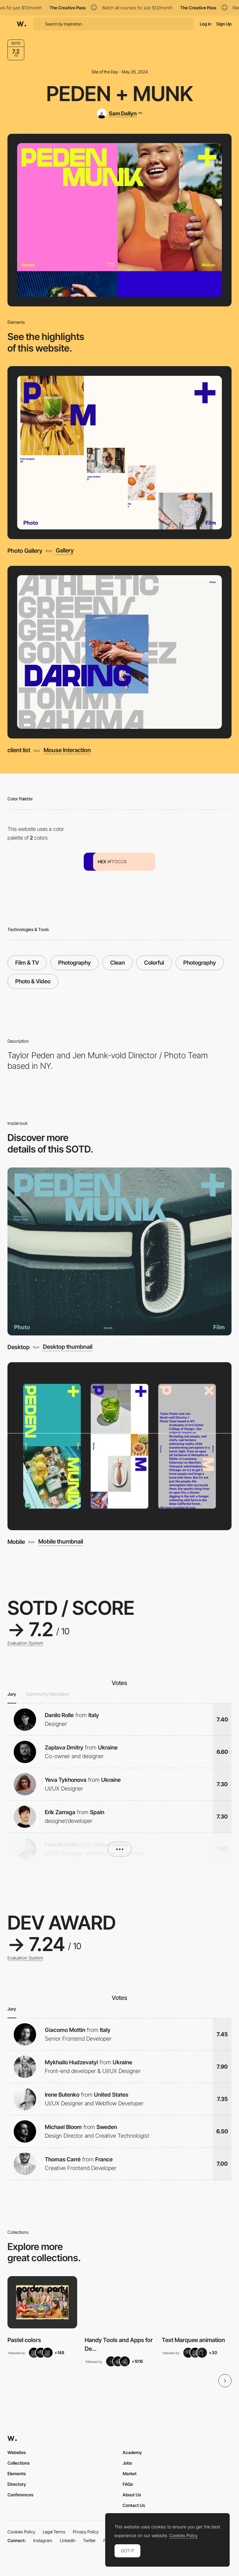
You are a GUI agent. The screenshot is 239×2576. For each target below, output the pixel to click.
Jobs (127, 2463)
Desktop (18, 1347)
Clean (117, 962)
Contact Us (134, 2505)
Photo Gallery (24, 550)
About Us (132, 2494)
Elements (16, 2473)
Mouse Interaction (67, 750)
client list (18, 750)
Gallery (65, 551)
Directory (16, 2484)
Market (130, 2473)
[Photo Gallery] (119, 452)
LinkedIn (68, 2540)
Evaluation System (25, 1643)
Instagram (42, 2540)
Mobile (16, 1541)
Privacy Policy (86, 2531)
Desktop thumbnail (67, 1347)
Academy (132, 2452)
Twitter (89, 2540)
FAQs (128, 2484)
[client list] (119, 652)
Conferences (20, 2494)
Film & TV (27, 962)
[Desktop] (119, 1251)
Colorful (154, 962)
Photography (74, 962)
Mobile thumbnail (60, 1542)
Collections (18, 2463)
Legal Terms (54, 2531)
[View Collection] (42, 2302)
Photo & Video (32, 981)
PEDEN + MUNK (119, 93)
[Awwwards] (21, 23)
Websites (16, 2452)
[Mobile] (119, 1446)
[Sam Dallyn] (119, 114)
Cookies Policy (21, 2531)
